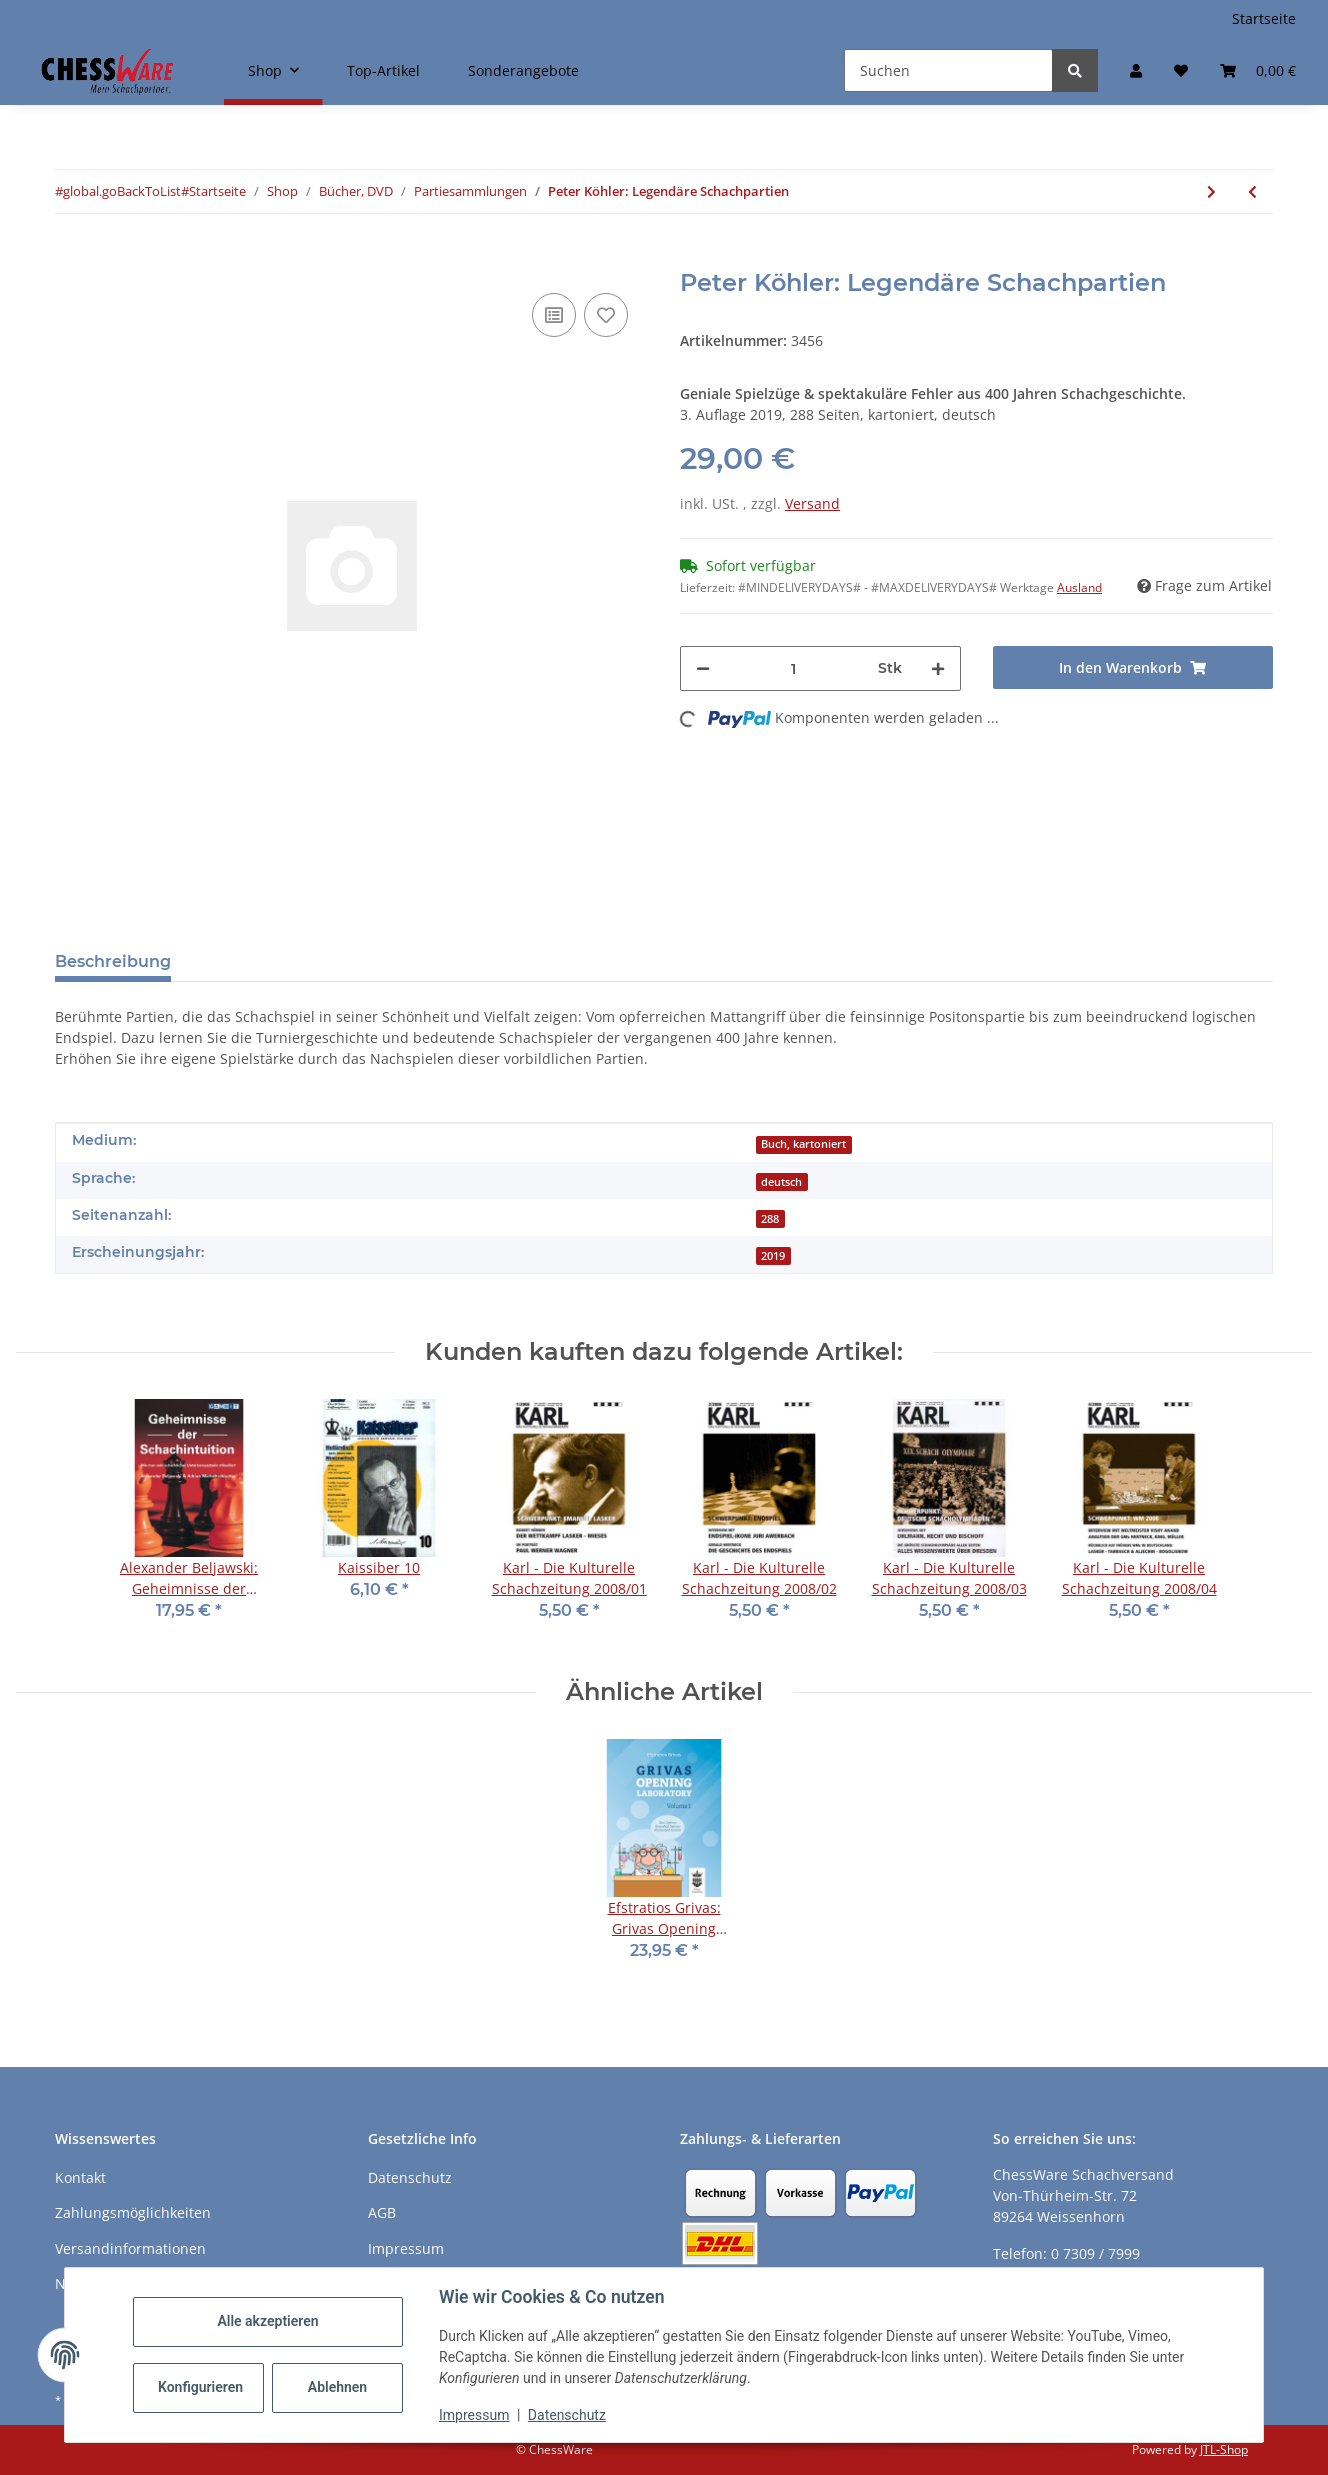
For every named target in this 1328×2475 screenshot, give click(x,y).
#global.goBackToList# (122, 191)
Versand (812, 503)
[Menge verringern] (703, 668)
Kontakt (80, 2177)
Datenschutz (567, 2415)
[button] (1136, 70)
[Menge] (794, 668)
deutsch (781, 1182)
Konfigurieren (200, 2387)
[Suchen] (948, 70)
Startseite (1264, 18)
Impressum (474, 2415)
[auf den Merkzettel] (606, 315)
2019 (773, 1256)
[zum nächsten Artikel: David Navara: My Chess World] (1211, 191)
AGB (382, 2212)
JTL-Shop (1224, 2449)
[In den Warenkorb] (71, 258)
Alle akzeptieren (267, 2321)
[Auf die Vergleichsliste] (554, 315)
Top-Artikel (383, 70)
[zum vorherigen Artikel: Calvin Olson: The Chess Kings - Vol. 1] (1252, 191)
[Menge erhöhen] (938, 668)
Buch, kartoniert (803, 1144)
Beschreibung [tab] (113, 961)
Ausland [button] (1079, 587)
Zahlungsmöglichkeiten (133, 2212)
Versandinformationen (130, 2248)
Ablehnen (337, 2387)
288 (770, 1219)
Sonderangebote (523, 70)
